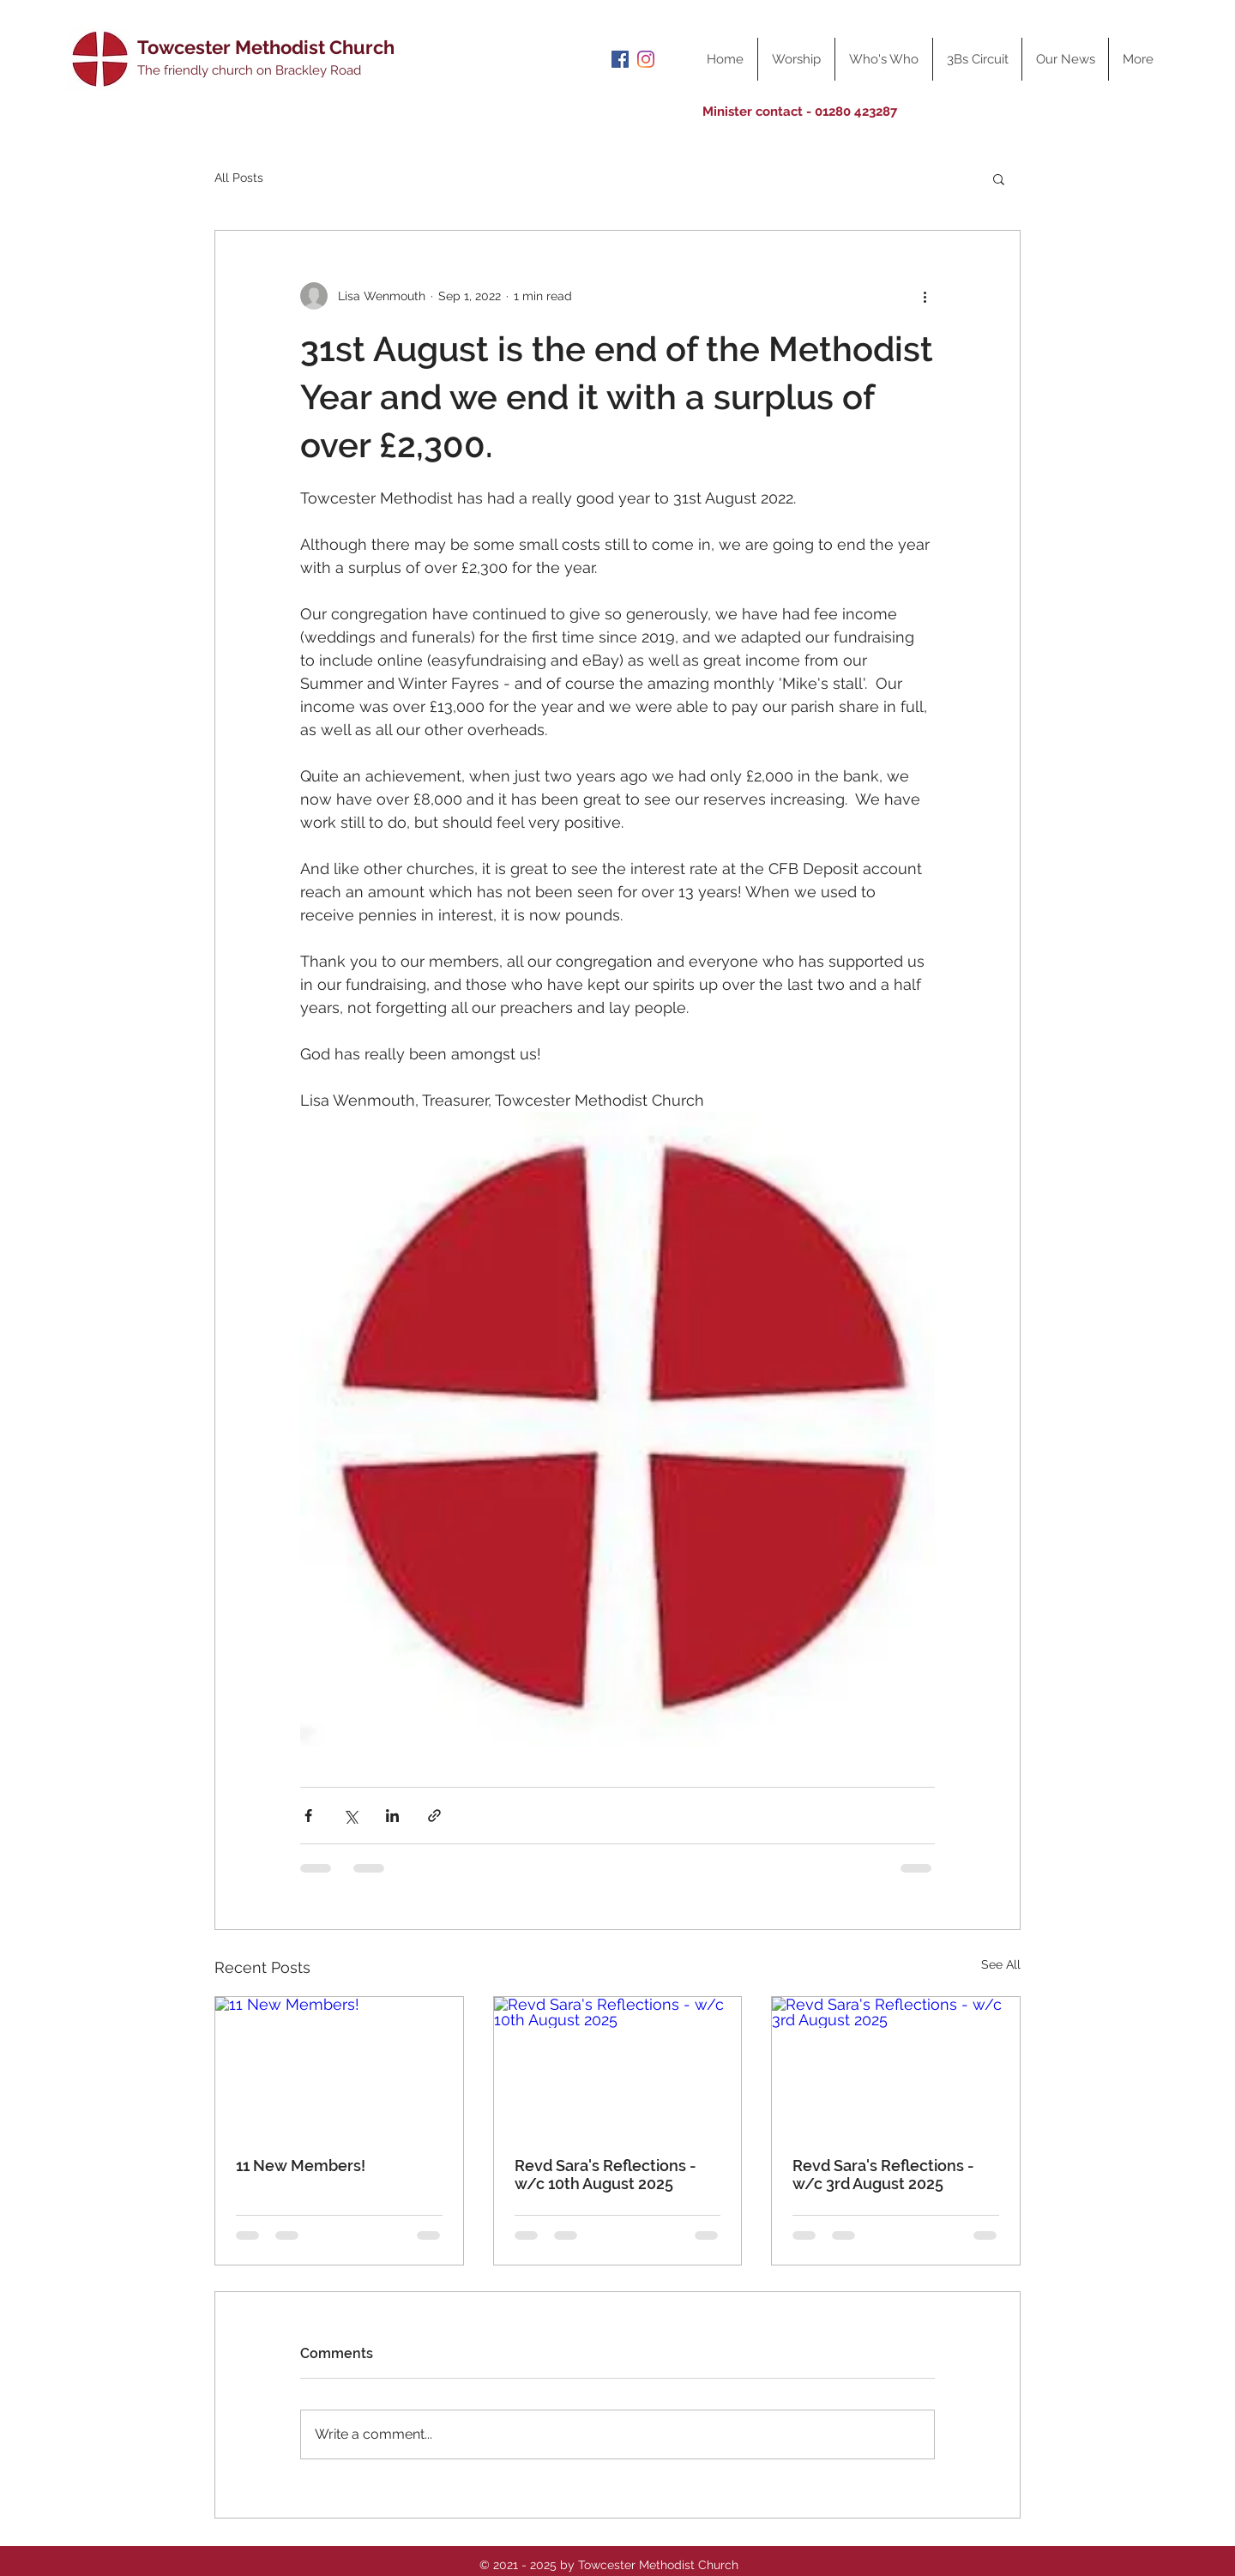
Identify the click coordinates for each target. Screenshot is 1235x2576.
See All (1001, 1964)
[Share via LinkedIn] (392, 1815)
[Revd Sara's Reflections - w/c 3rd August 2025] (896, 2066)
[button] (999, 178)
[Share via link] (434, 1815)
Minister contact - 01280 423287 (799, 111)
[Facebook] (620, 59)
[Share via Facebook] (308, 1815)
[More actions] (924, 296)
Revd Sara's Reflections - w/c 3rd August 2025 (883, 2175)
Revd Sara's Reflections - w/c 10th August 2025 (605, 2175)
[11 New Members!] (339, 2066)
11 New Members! (300, 2166)
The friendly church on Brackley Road (249, 70)
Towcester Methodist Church (266, 47)
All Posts (238, 177)
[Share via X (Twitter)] (350, 1815)
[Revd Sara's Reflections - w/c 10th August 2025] (618, 2066)
